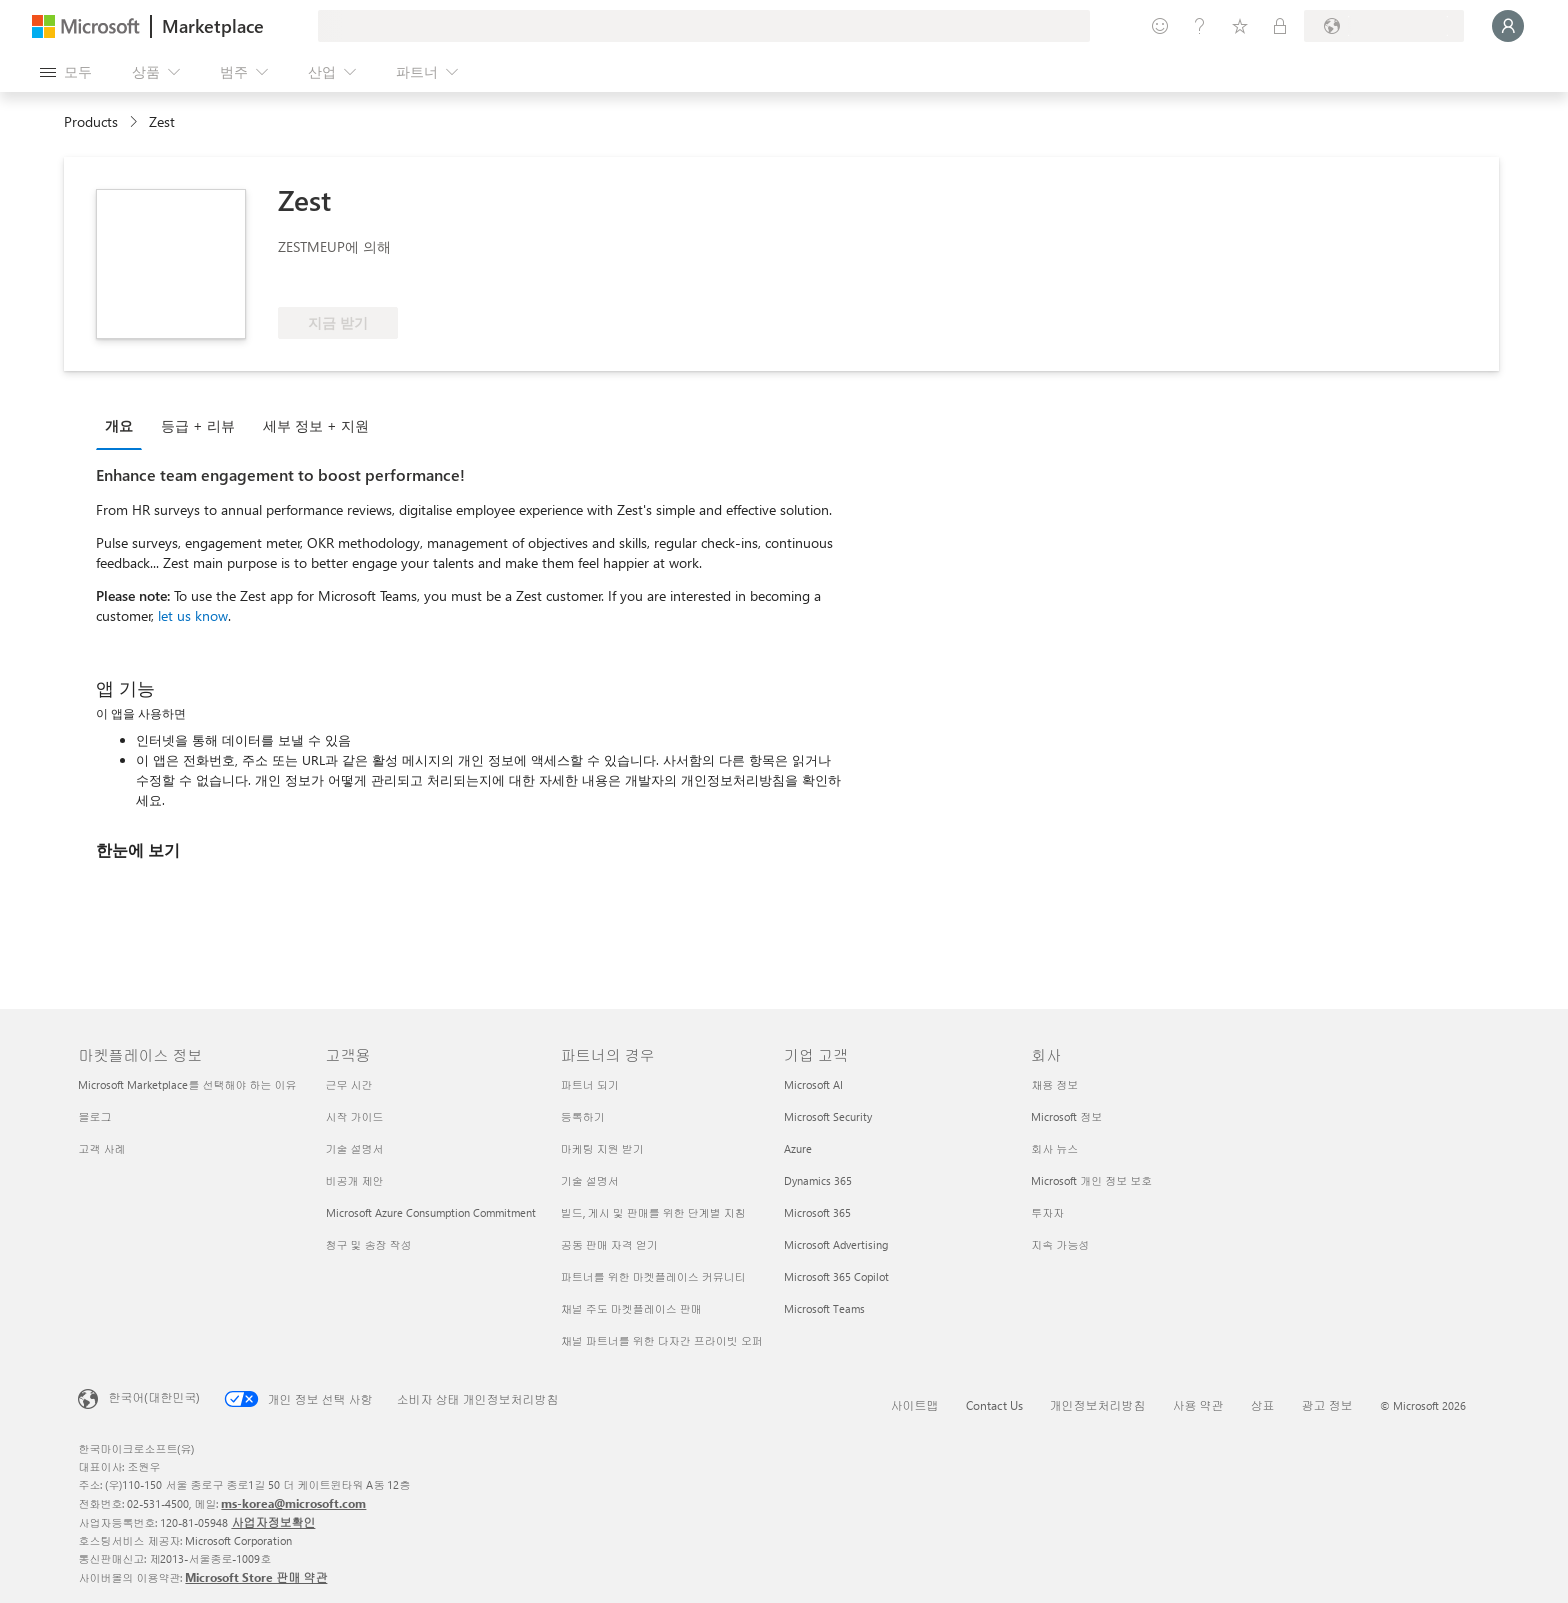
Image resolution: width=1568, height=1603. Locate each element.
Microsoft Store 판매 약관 (256, 1577)
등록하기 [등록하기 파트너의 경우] (583, 1116)
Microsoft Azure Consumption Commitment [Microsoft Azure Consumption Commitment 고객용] (431, 1212)
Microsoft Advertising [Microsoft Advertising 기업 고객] (836, 1244)
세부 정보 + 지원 (316, 425)
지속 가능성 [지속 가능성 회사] (1060, 1244)
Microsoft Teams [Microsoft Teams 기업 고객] (824, 1308)
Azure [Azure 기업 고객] (798, 1148)
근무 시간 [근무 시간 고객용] (349, 1084)
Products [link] (91, 121)
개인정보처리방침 (1098, 1405)
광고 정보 (1327, 1405)
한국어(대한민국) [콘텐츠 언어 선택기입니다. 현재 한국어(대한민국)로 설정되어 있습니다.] (154, 1397)
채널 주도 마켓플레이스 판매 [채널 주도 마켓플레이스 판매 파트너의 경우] (631, 1308)
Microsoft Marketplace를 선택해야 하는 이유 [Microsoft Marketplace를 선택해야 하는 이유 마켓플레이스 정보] (187, 1084)
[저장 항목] (1240, 26)
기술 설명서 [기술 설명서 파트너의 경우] (590, 1180)
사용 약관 (1198, 1405)
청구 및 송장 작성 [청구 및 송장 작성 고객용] (369, 1244)
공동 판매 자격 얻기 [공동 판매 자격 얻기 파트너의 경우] (609, 1244)
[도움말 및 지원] (1200, 26)
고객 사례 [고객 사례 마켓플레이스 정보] (101, 1148)
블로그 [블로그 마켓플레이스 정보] (94, 1116)
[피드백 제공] (1160, 26)
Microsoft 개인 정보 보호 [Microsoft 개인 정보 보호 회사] (1091, 1180)
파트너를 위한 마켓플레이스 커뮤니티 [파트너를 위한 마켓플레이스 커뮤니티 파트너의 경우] (653, 1276)
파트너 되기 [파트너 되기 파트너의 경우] (590, 1084)
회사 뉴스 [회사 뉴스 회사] (1054, 1148)
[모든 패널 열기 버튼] (66, 72)
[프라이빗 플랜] (1280, 26)
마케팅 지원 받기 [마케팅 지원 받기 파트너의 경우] (602, 1148)
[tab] (124, 425)
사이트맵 (915, 1405)
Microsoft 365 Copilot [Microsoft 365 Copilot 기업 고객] (836, 1276)
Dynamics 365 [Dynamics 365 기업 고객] (818, 1180)
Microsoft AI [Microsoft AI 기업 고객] (813, 1084)
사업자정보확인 (273, 1522)
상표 (1263, 1405)
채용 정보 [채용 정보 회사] (1054, 1084)
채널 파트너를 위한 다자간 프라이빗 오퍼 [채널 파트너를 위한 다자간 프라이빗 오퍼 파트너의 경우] (662, 1340)
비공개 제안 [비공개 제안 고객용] (355, 1180)
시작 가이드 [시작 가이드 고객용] (355, 1116)
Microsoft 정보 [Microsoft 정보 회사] (1066, 1116)
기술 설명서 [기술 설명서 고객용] (355, 1148)
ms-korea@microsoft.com (293, 1503)
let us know (193, 615)
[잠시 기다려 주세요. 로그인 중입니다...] (1508, 26)
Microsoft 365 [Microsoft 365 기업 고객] (817, 1212)
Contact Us (994, 1405)
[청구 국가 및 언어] (1384, 26)
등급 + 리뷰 (198, 425)
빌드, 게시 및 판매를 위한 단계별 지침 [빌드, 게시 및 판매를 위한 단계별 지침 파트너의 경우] (653, 1212)
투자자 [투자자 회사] (1047, 1212)
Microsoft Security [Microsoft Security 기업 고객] (828, 1116)
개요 (119, 425)
